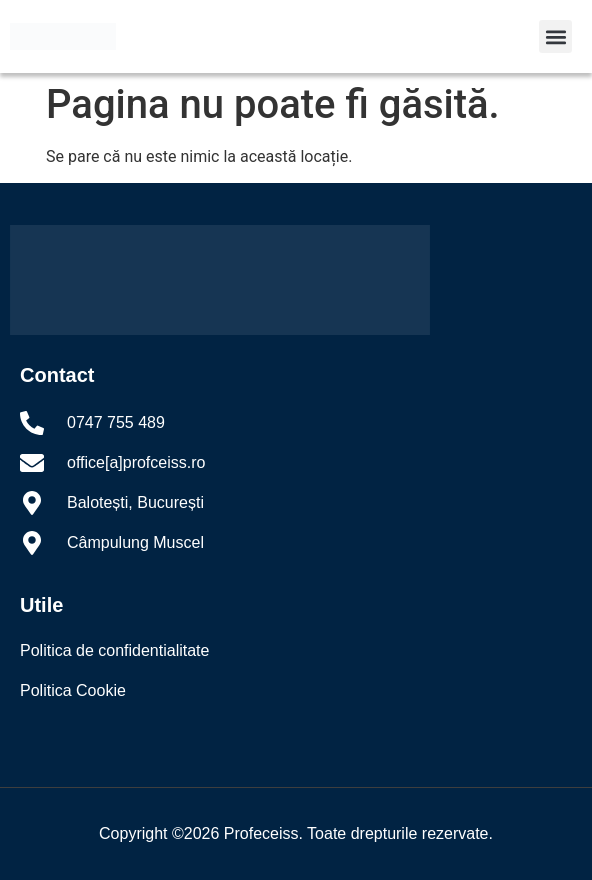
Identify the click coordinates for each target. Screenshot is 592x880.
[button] (555, 36)
